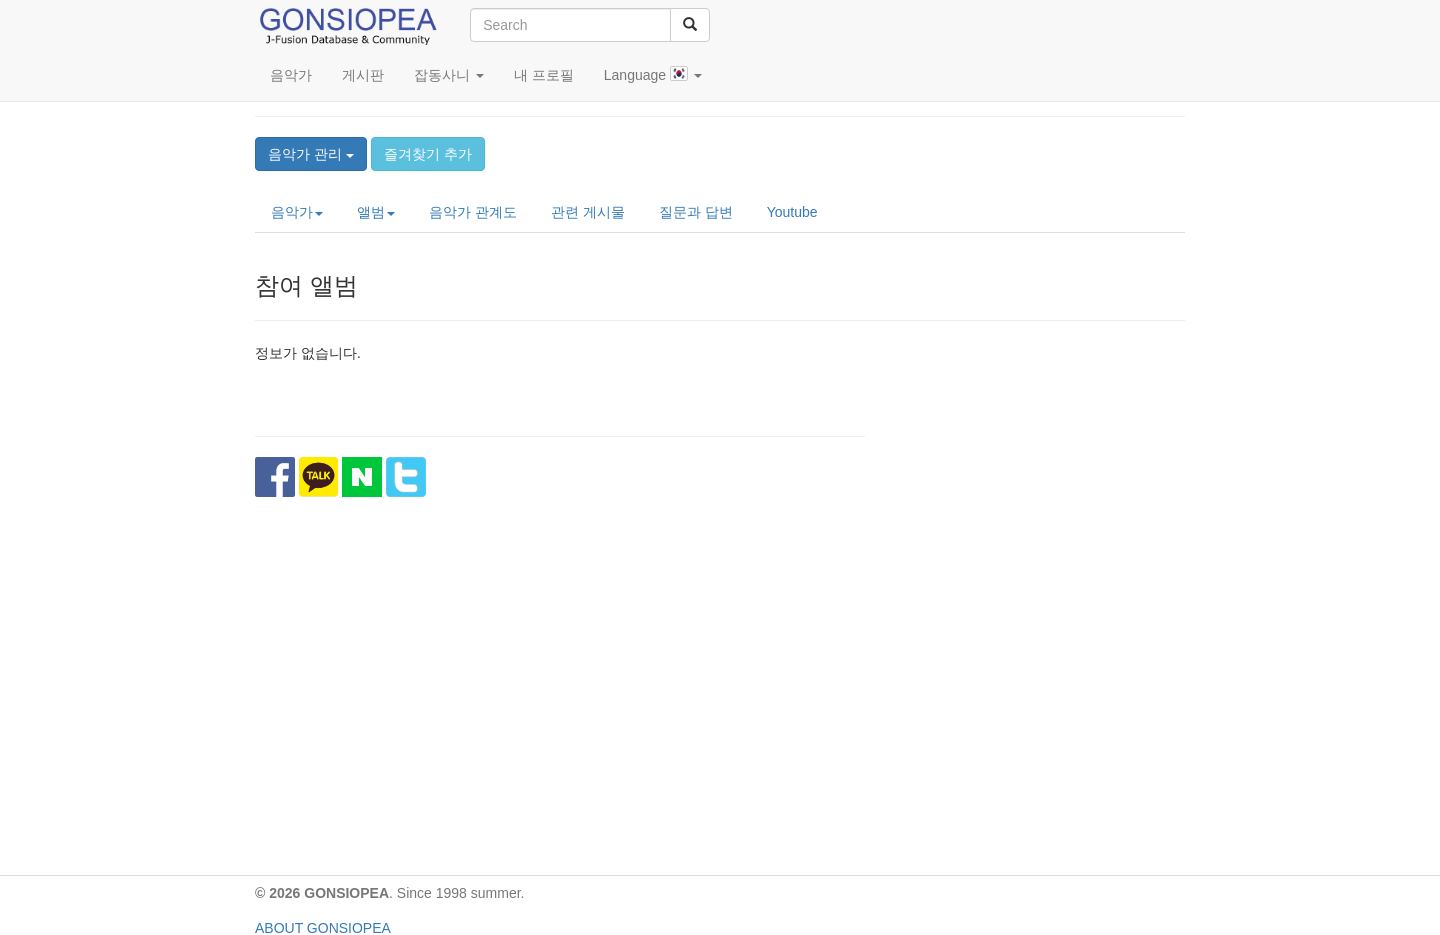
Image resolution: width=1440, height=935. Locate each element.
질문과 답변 (696, 212)
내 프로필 (544, 75)
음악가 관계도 (473, 212)
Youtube (792, 212)
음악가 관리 (311, 154)
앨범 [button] (376, 212)
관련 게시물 (588, 212)
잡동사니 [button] (449, 75)
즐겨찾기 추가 (428, 154)
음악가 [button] (297, 212)
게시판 (363, 75)
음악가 (291, 75)
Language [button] (653, 74)
